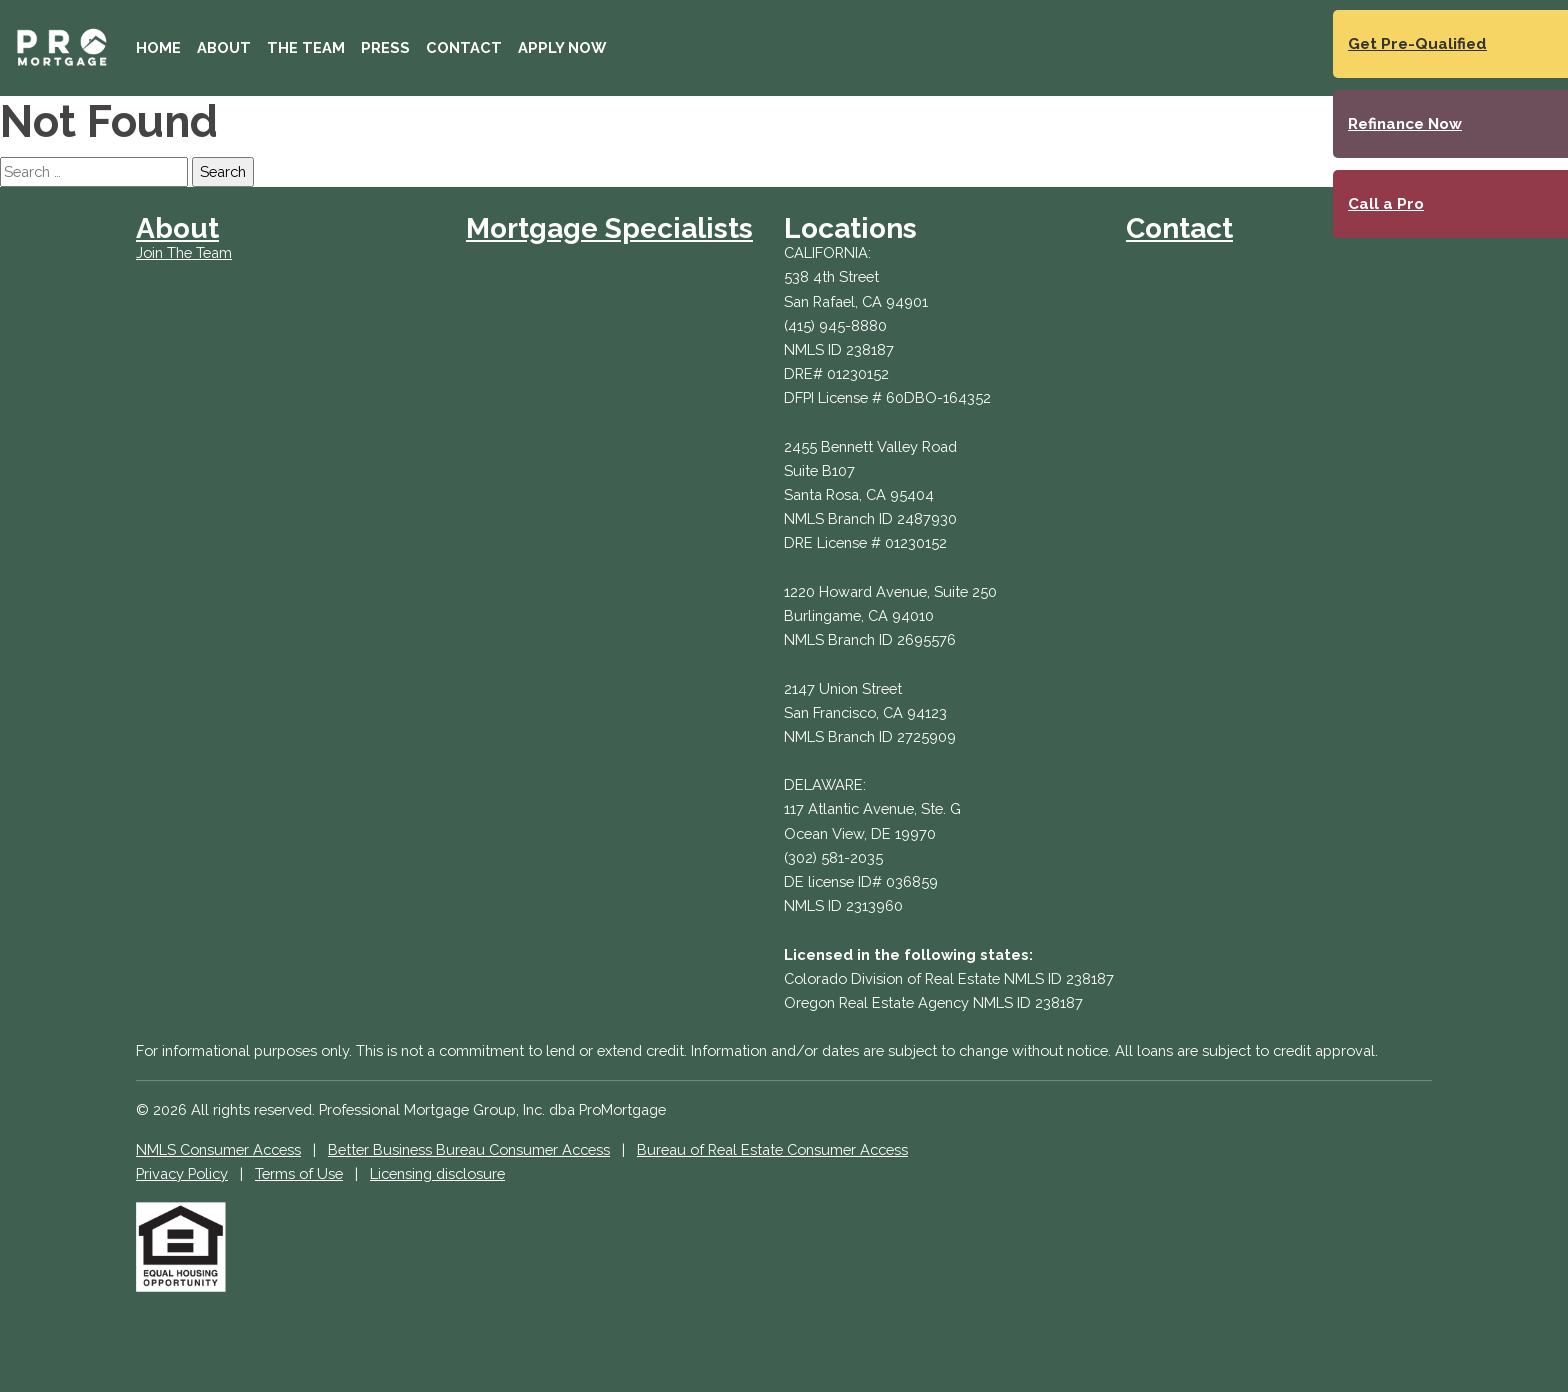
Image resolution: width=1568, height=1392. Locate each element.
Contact (464, 47)
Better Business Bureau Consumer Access (469, 1149)
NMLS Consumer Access (218, 1149)
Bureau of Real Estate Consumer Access (772, 1149)
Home (158, 47)
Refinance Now (1405, 124)
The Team (306, 47)
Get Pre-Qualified (1417, 44)
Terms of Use (299, 1173)
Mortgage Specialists (609, 228)
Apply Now (562, 47)
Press (385, 47)
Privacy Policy (182, 1173)
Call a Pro (1386, 204)
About (224, 47)
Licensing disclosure (437, 1173)
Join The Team (184, 252)
